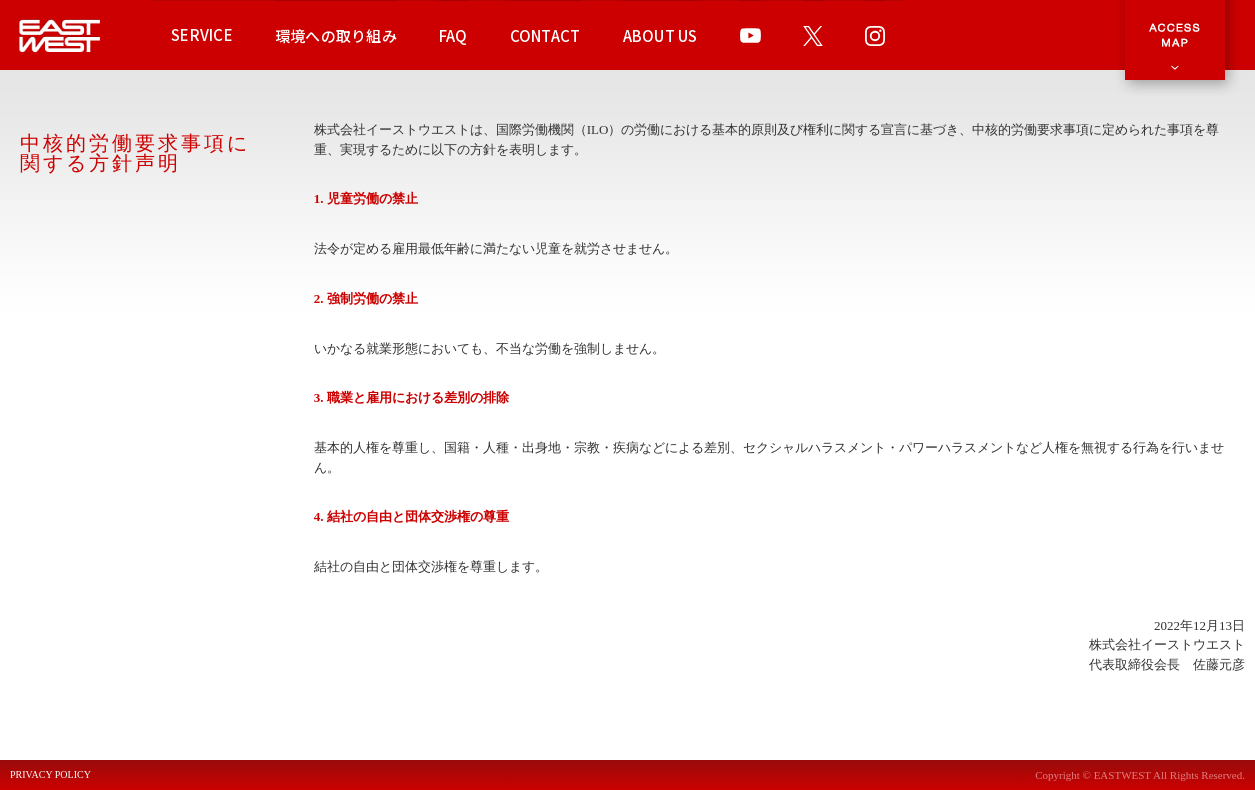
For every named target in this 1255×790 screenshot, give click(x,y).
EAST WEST (60, 35)
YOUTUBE (750, 35)
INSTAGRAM (875, 35)
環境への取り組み (336, 35)
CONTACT (545, 35)
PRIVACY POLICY (50, 775)
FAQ (453, 35)
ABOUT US (660, 35)
